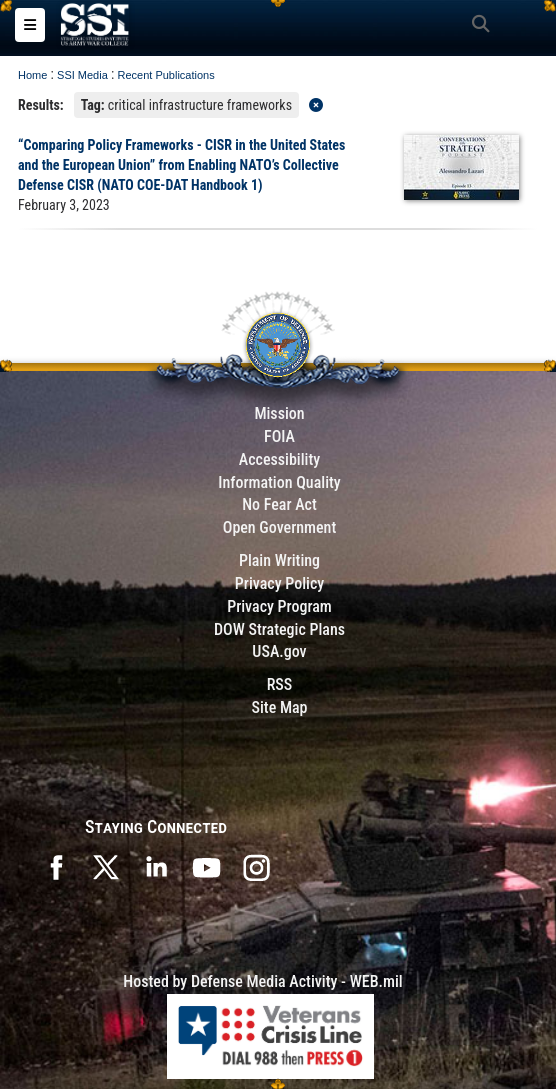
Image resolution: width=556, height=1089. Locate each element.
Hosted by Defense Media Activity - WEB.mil (262, 981)
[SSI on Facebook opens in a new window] (56, 865)
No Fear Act (279, 504)
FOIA (279, 436)
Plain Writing (279, 560)
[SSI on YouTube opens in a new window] (206, 865)
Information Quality (279, 482)
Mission (279, 413)
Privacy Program (279, 606)
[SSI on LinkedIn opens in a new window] (156, 865)
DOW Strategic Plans (279, 629)
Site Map (279, 707)
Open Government (280, 527)
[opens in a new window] (256, 865)
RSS (280, 684)
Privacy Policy (279, 583)
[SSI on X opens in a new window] (106, 865)
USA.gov (279, 651)
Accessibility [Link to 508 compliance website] (279, 459)
